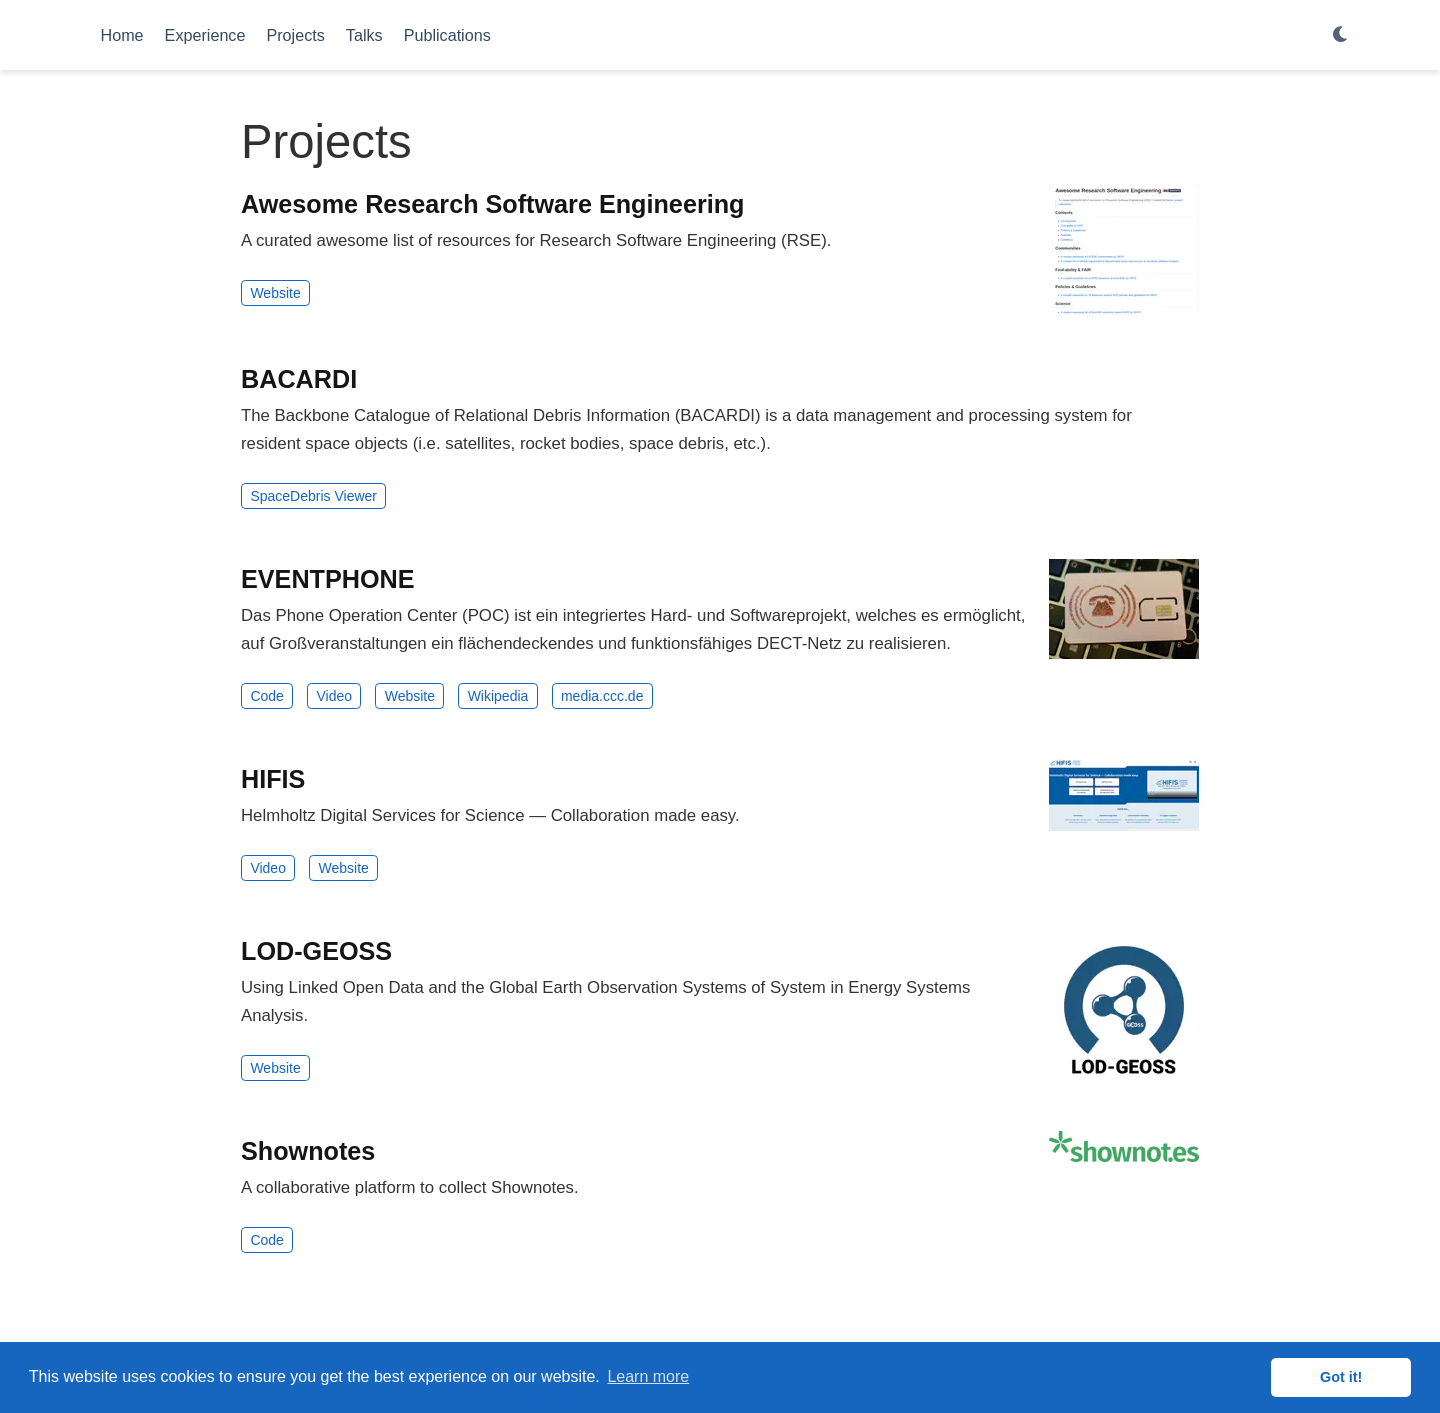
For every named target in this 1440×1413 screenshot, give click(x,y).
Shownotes (308, 1151)
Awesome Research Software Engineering (492, 204)
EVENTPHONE (328, 579)
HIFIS (273, 779)
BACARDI (299, 379)
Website (275, 293)
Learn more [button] (648, 1376)
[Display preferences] (1341, 35)
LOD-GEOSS (316, 951)
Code (266, 696)
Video (334, 696)
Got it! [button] (1341, 1377)
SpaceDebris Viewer (313, 496)
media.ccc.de (602, 696)
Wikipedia (498, 696)
